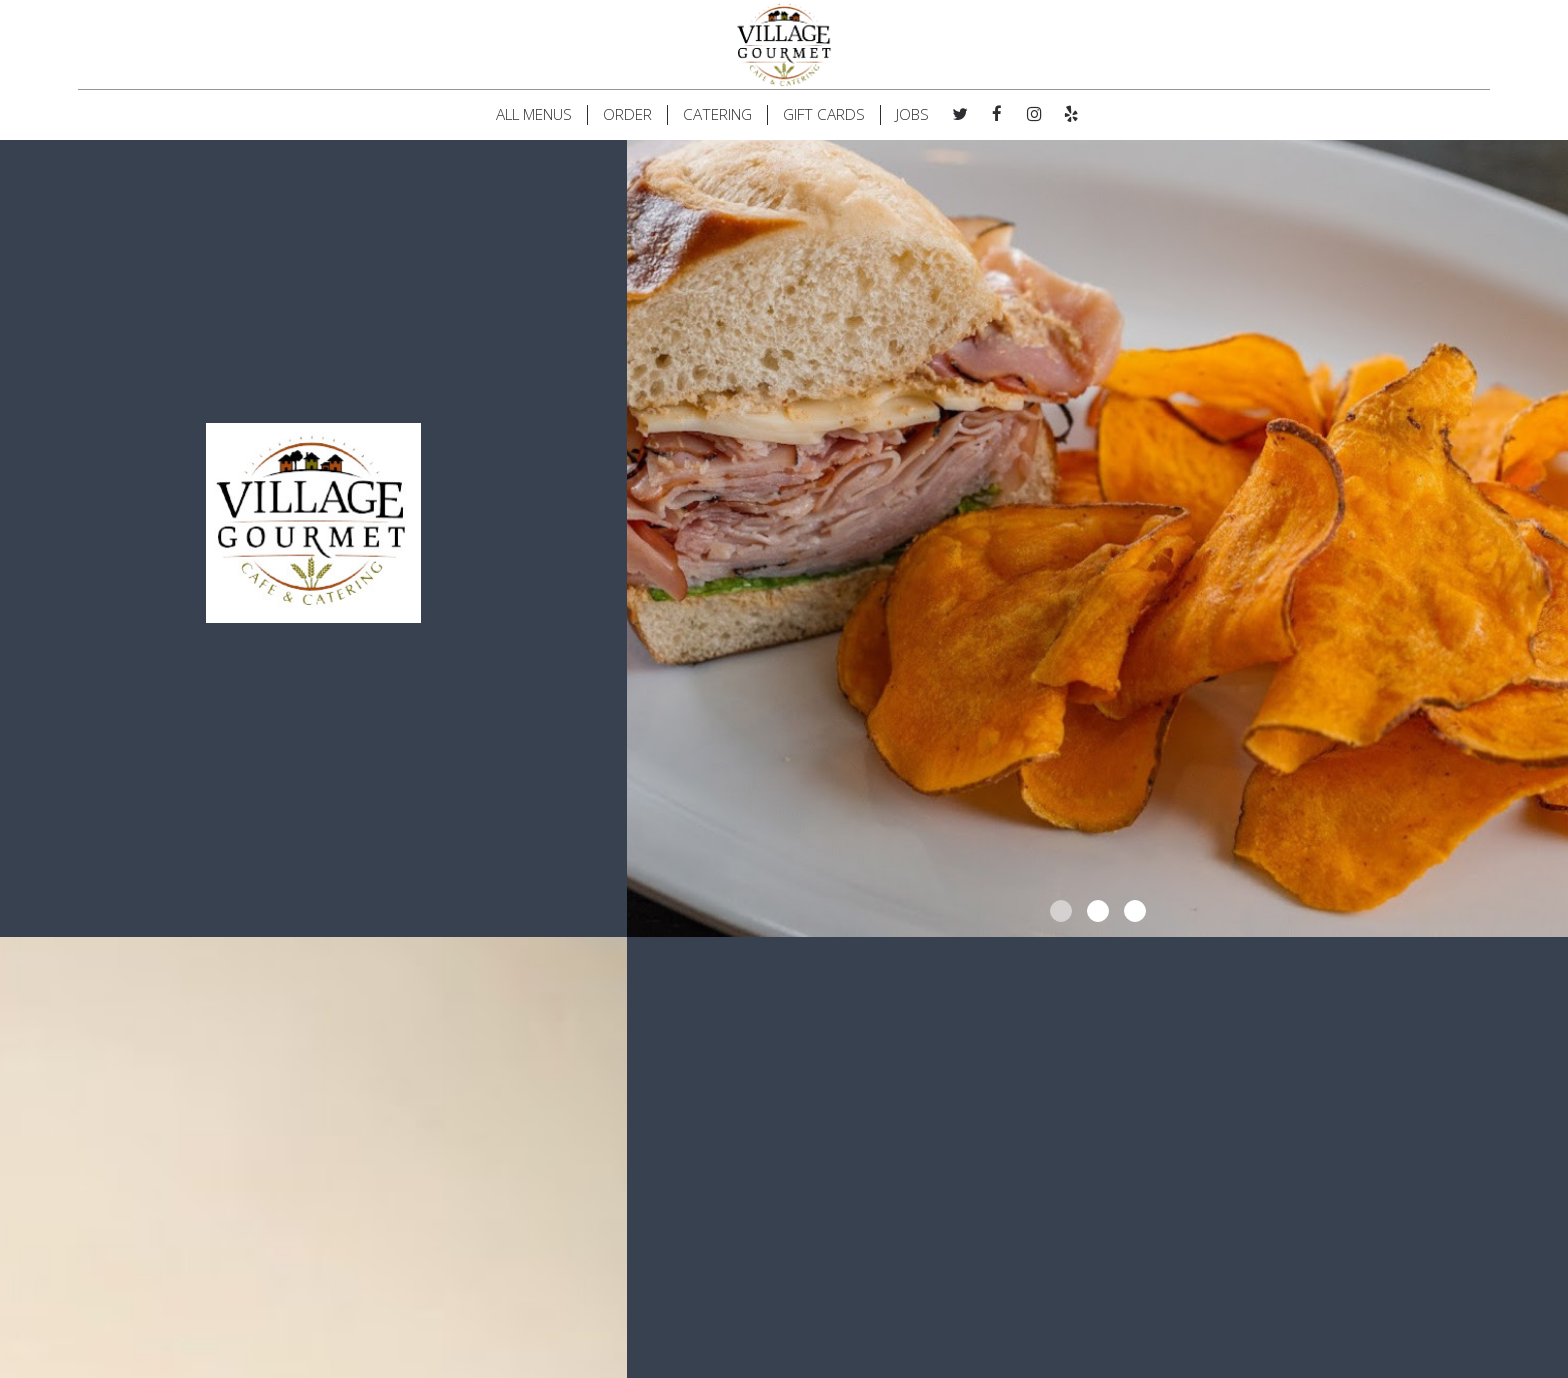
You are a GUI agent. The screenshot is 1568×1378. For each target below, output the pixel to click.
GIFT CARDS (824, 115)
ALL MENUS (534, 115)
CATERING (717, 115)
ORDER (627, 115)
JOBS (912, 115)
